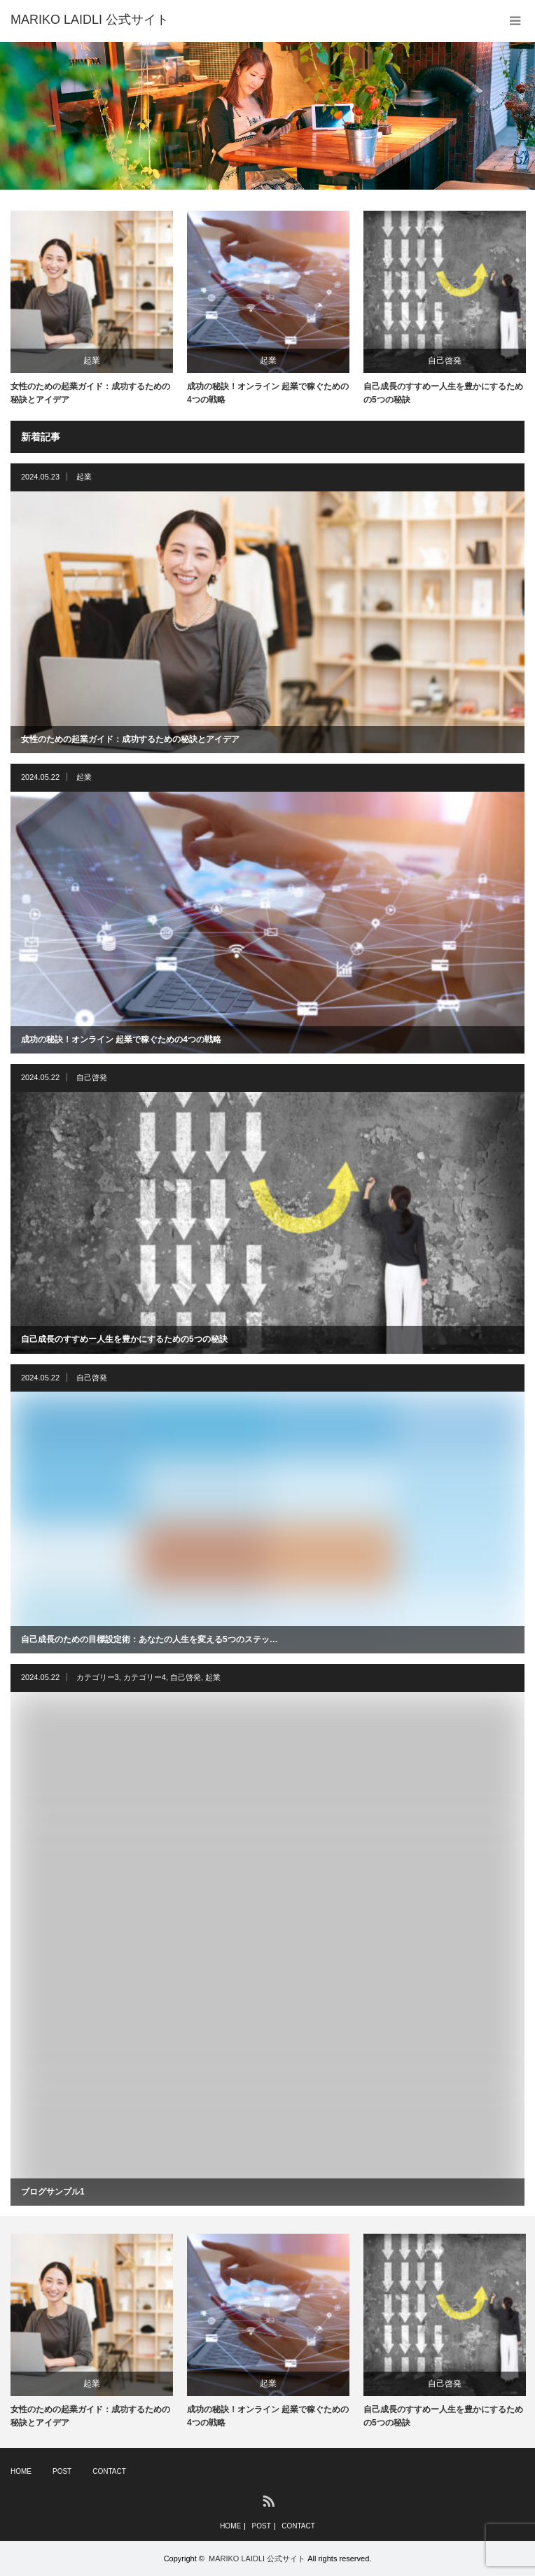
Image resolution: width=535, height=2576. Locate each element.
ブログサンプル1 (53, 2192)
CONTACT (109, 2471)
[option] (267, 116)
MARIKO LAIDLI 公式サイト (257, 2558)
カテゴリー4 (144, 1677)
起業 (91, 360)
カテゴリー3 (97, 1677)
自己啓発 (444, 360)
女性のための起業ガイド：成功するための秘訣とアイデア (90, 393)
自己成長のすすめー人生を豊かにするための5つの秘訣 (443, 393)
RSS (268, 2500)
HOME (21, 2471)
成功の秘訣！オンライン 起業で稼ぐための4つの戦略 (268, 393)
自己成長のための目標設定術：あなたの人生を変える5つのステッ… (149, 1639)
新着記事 (40, 436)
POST (62, 2471)
